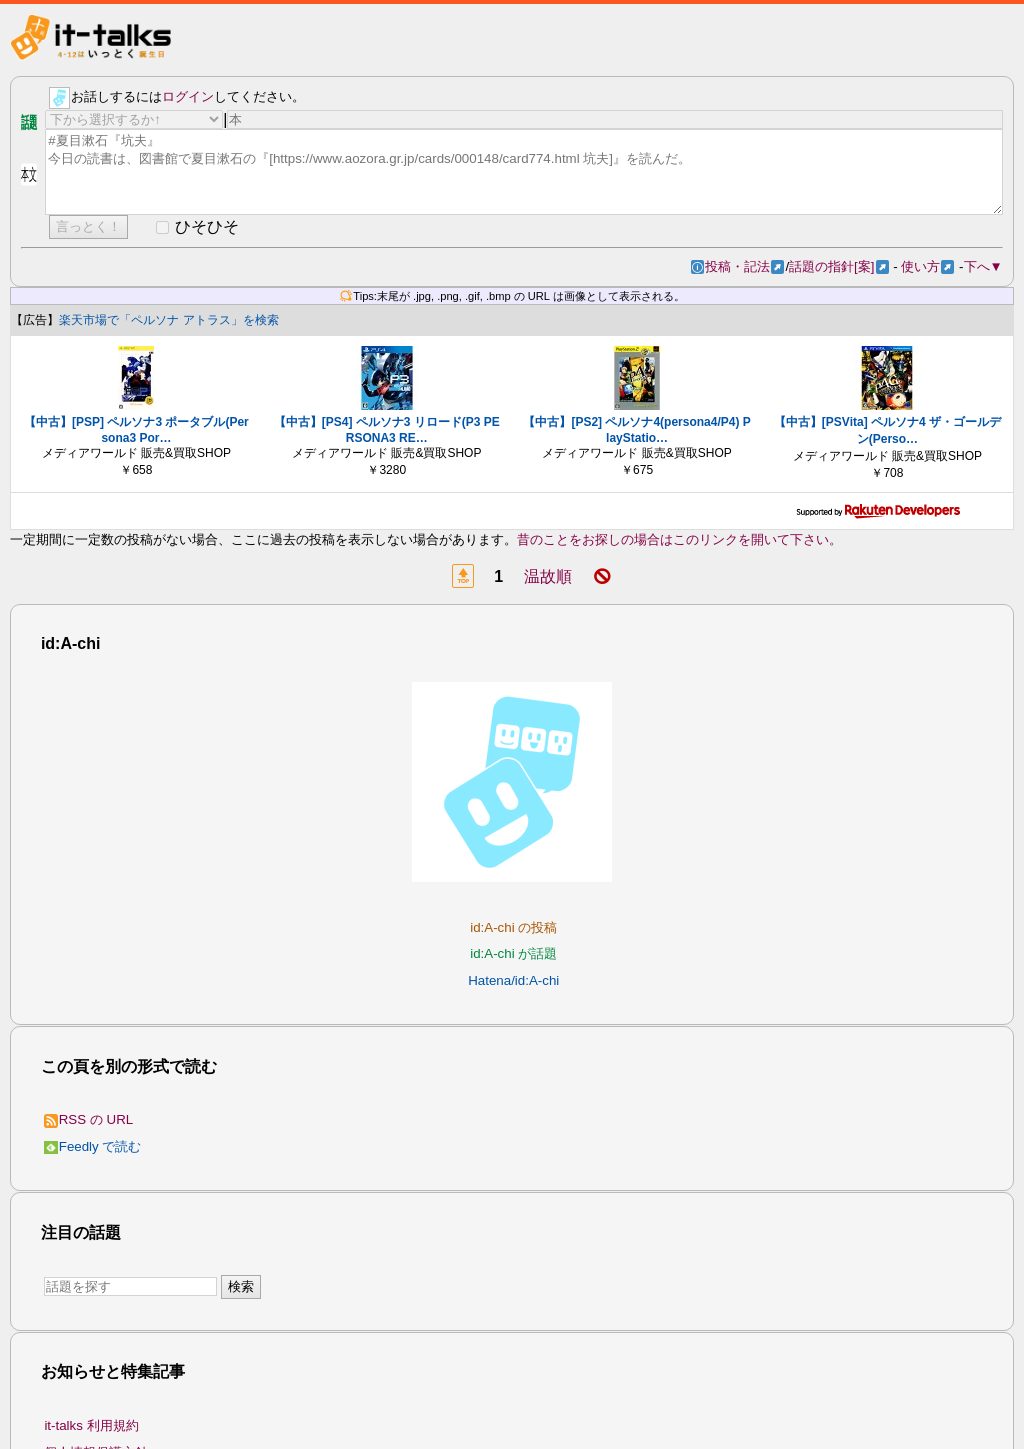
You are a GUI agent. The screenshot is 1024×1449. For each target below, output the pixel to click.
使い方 (927, 266)
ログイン (188, 96)
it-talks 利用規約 (91, 1425)
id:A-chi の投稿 (513, 927)
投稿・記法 (744, 266)
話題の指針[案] (838, 266)
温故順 (548, 576)
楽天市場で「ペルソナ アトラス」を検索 (168, 320)
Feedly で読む (92, 1146)
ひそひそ (207, 226)
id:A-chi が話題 (513, 953)
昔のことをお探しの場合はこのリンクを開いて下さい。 (679, 539)
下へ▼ (983, 266)
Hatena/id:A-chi (513, 980)
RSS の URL (88, 1119)
